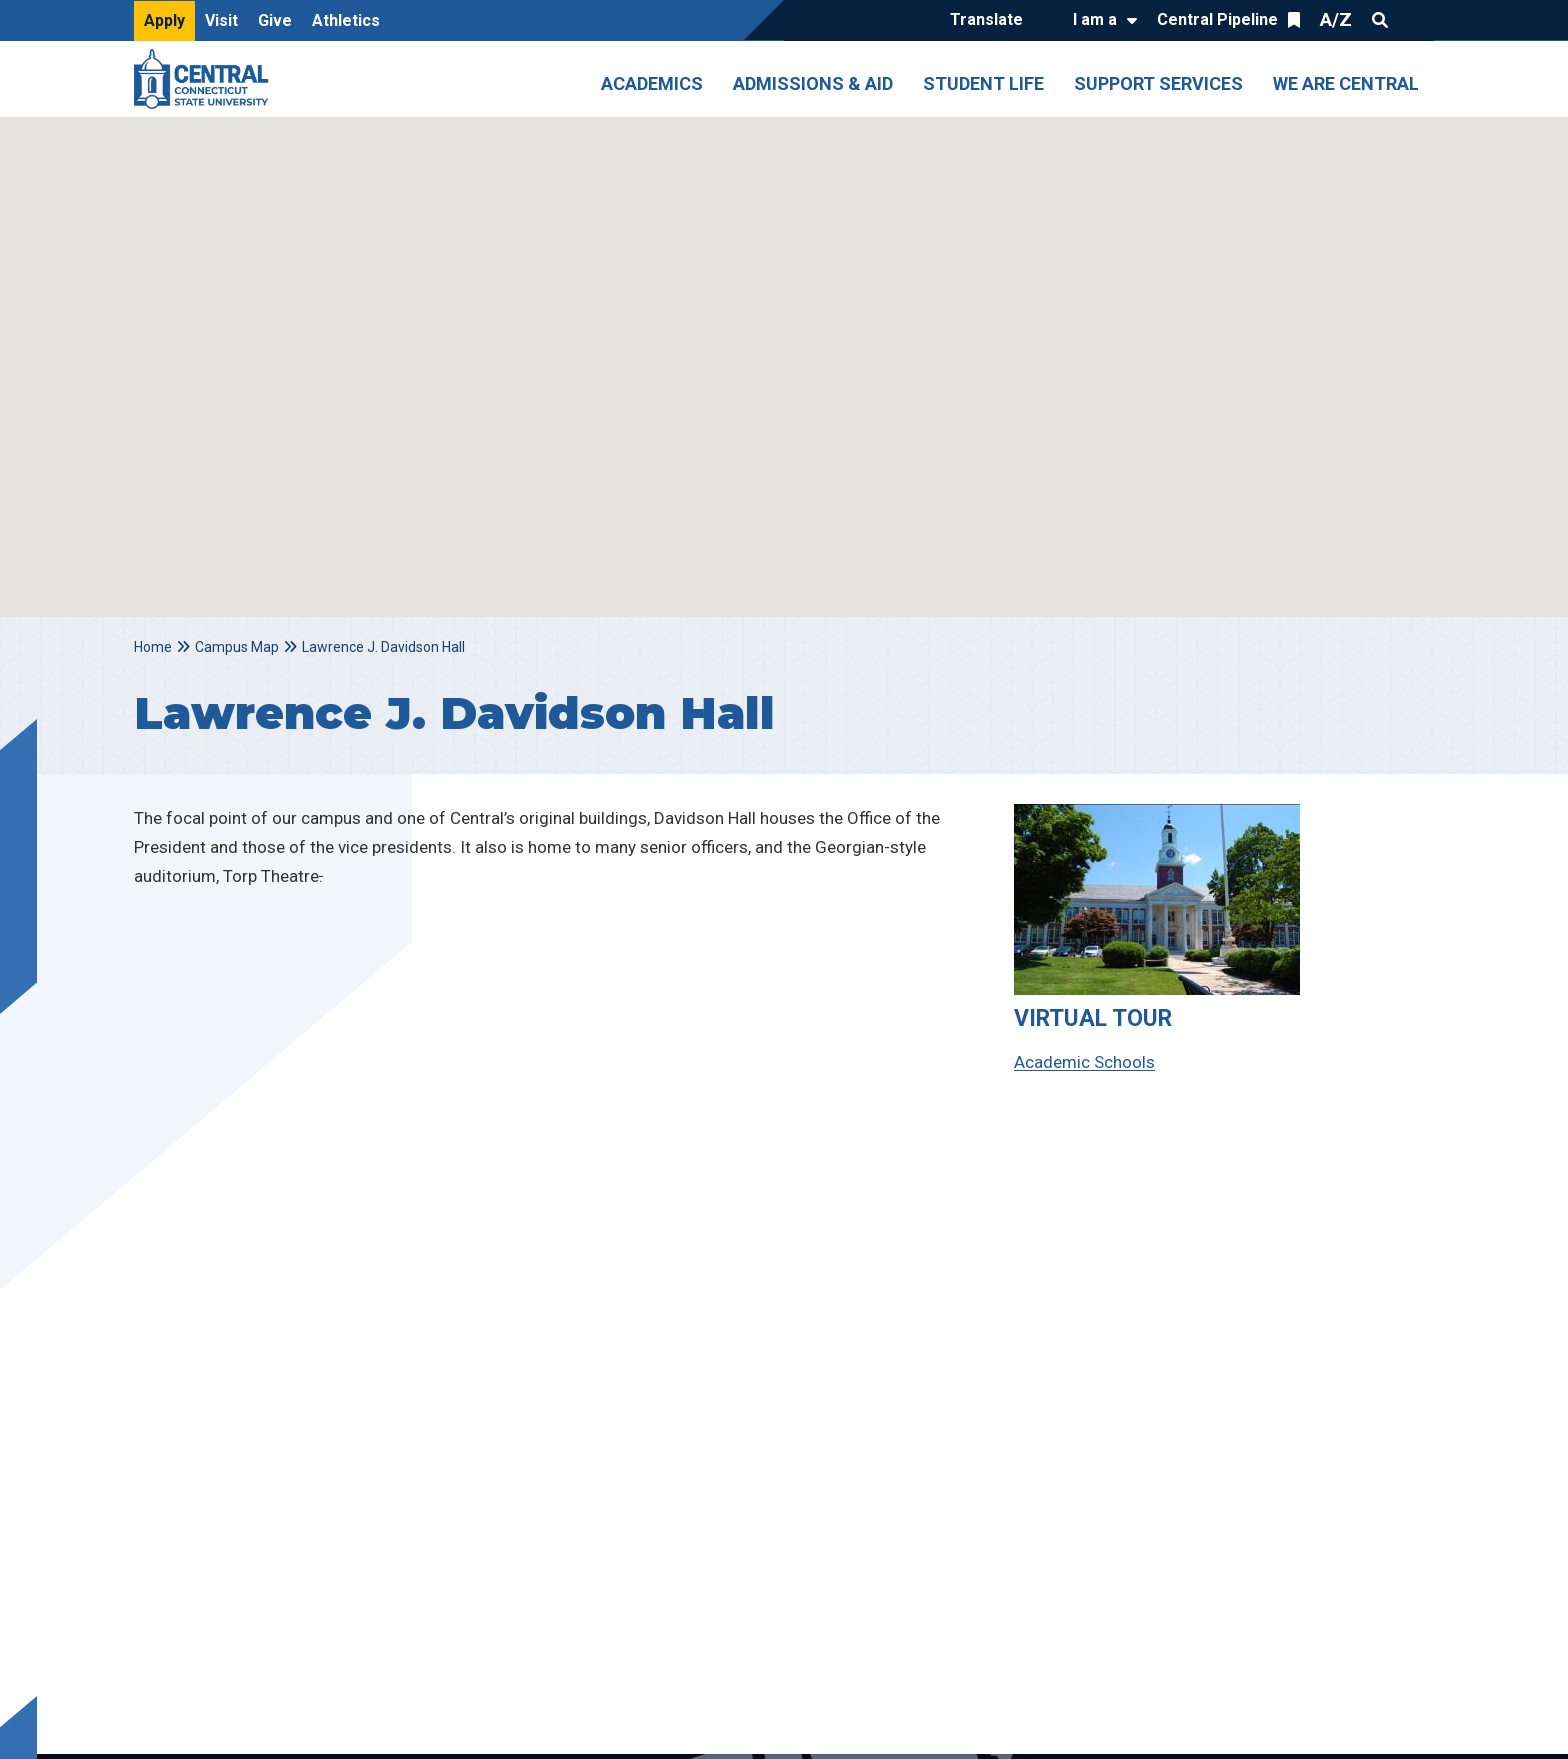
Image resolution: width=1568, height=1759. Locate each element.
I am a (1095, 19)
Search (1380, 20)
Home (153, 647)
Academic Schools (1084, 1062)
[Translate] (991, 21)
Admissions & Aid (813, 83)
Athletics (346, 20)
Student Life (983, 83)
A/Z (1336, 19)
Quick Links (1416, 20)
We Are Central (1346, 83)
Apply (164, 20)
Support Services (1158, 83)
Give (275, 20)
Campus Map (237, 647)
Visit (221, 20)
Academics (652, 83)
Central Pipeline (1217, 19)
